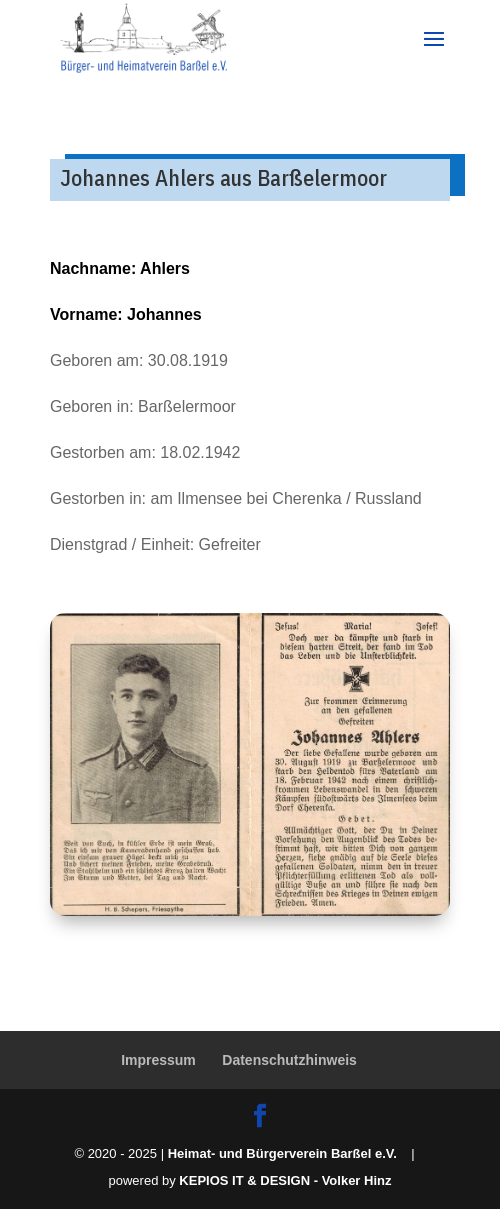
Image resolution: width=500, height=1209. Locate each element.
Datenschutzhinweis (289, 1060)
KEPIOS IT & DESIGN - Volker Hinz (285, 1180)
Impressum (158, 1060)
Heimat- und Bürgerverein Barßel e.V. (282, 1153)
